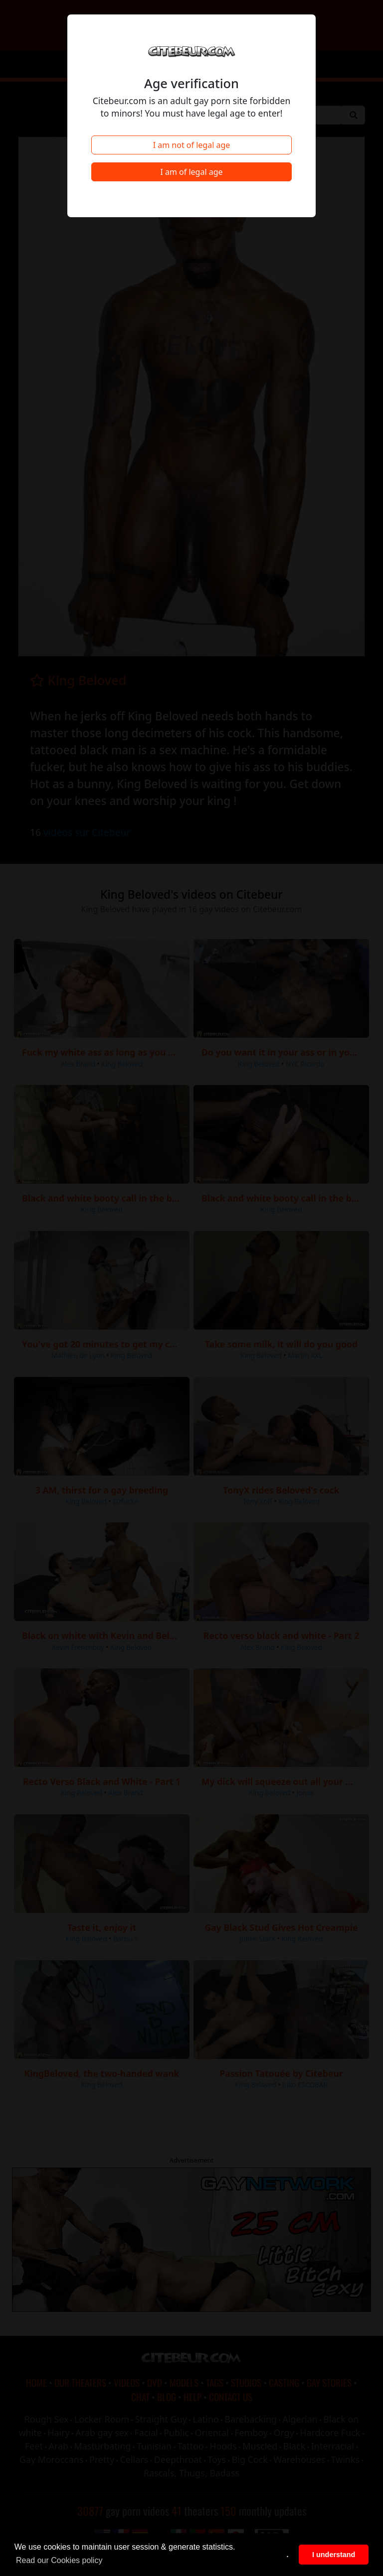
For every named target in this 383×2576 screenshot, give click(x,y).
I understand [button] (333, 2555)
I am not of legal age (191, 144)
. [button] (288, 2555)
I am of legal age (191, 171)
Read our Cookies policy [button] (59, 2560)
